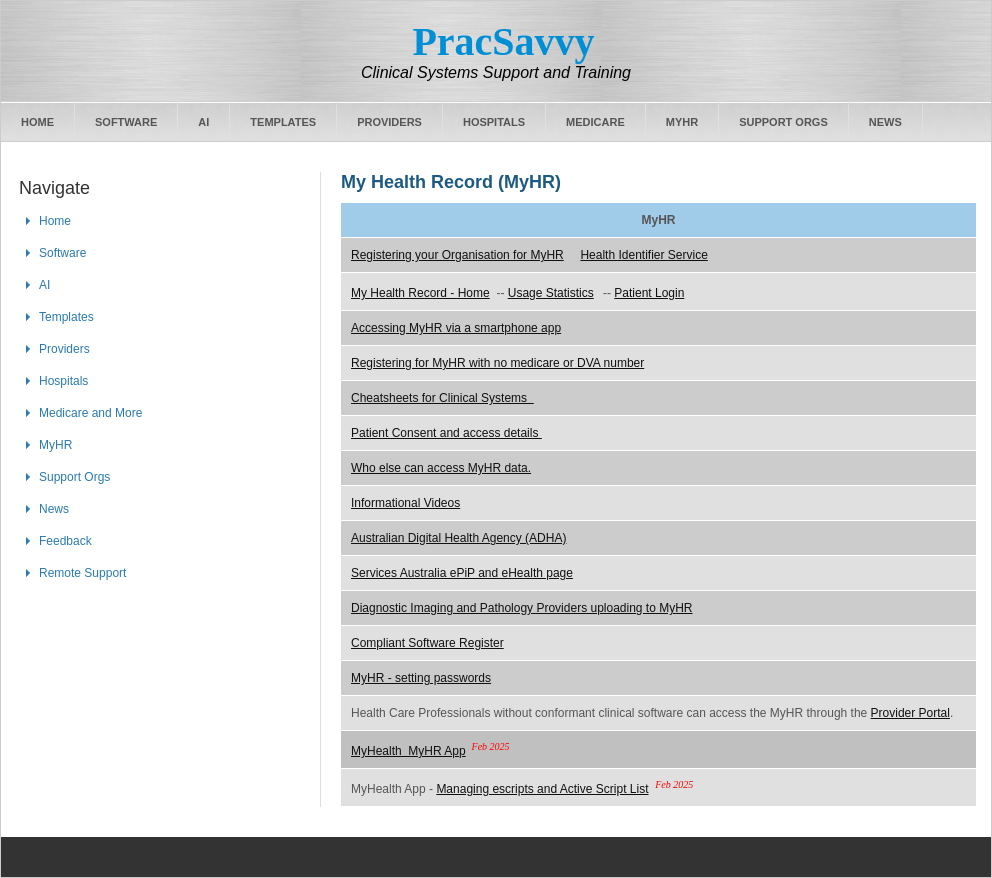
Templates (283, 122)
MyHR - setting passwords (421, 678)
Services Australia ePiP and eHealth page (462, 573)
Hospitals (494, 122)
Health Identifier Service (643, 255)
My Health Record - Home (420, 293)
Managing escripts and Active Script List (542, 789)
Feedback (65, 541)
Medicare (595, 122)
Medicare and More (90, 413)
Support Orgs (783, 122)
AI (203, 122)
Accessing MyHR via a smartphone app (456, 328)
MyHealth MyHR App (408, 751)
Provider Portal (910, 713)
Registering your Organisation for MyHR (457, 255)
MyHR (682, 122)
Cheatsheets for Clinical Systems (442, 398)
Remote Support (82, 573)
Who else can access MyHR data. (441, 468)
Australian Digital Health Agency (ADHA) (458, 538)
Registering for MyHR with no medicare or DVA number (497, 363)
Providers (389, 122)
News (885, 122)
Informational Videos (405, 503)
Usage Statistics (551, 293)
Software (126, 122)
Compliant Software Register (427, 643)
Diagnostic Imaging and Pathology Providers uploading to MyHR (522, 608)
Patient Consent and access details (446, 433)
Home (37, 122)
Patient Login (649, 293)
